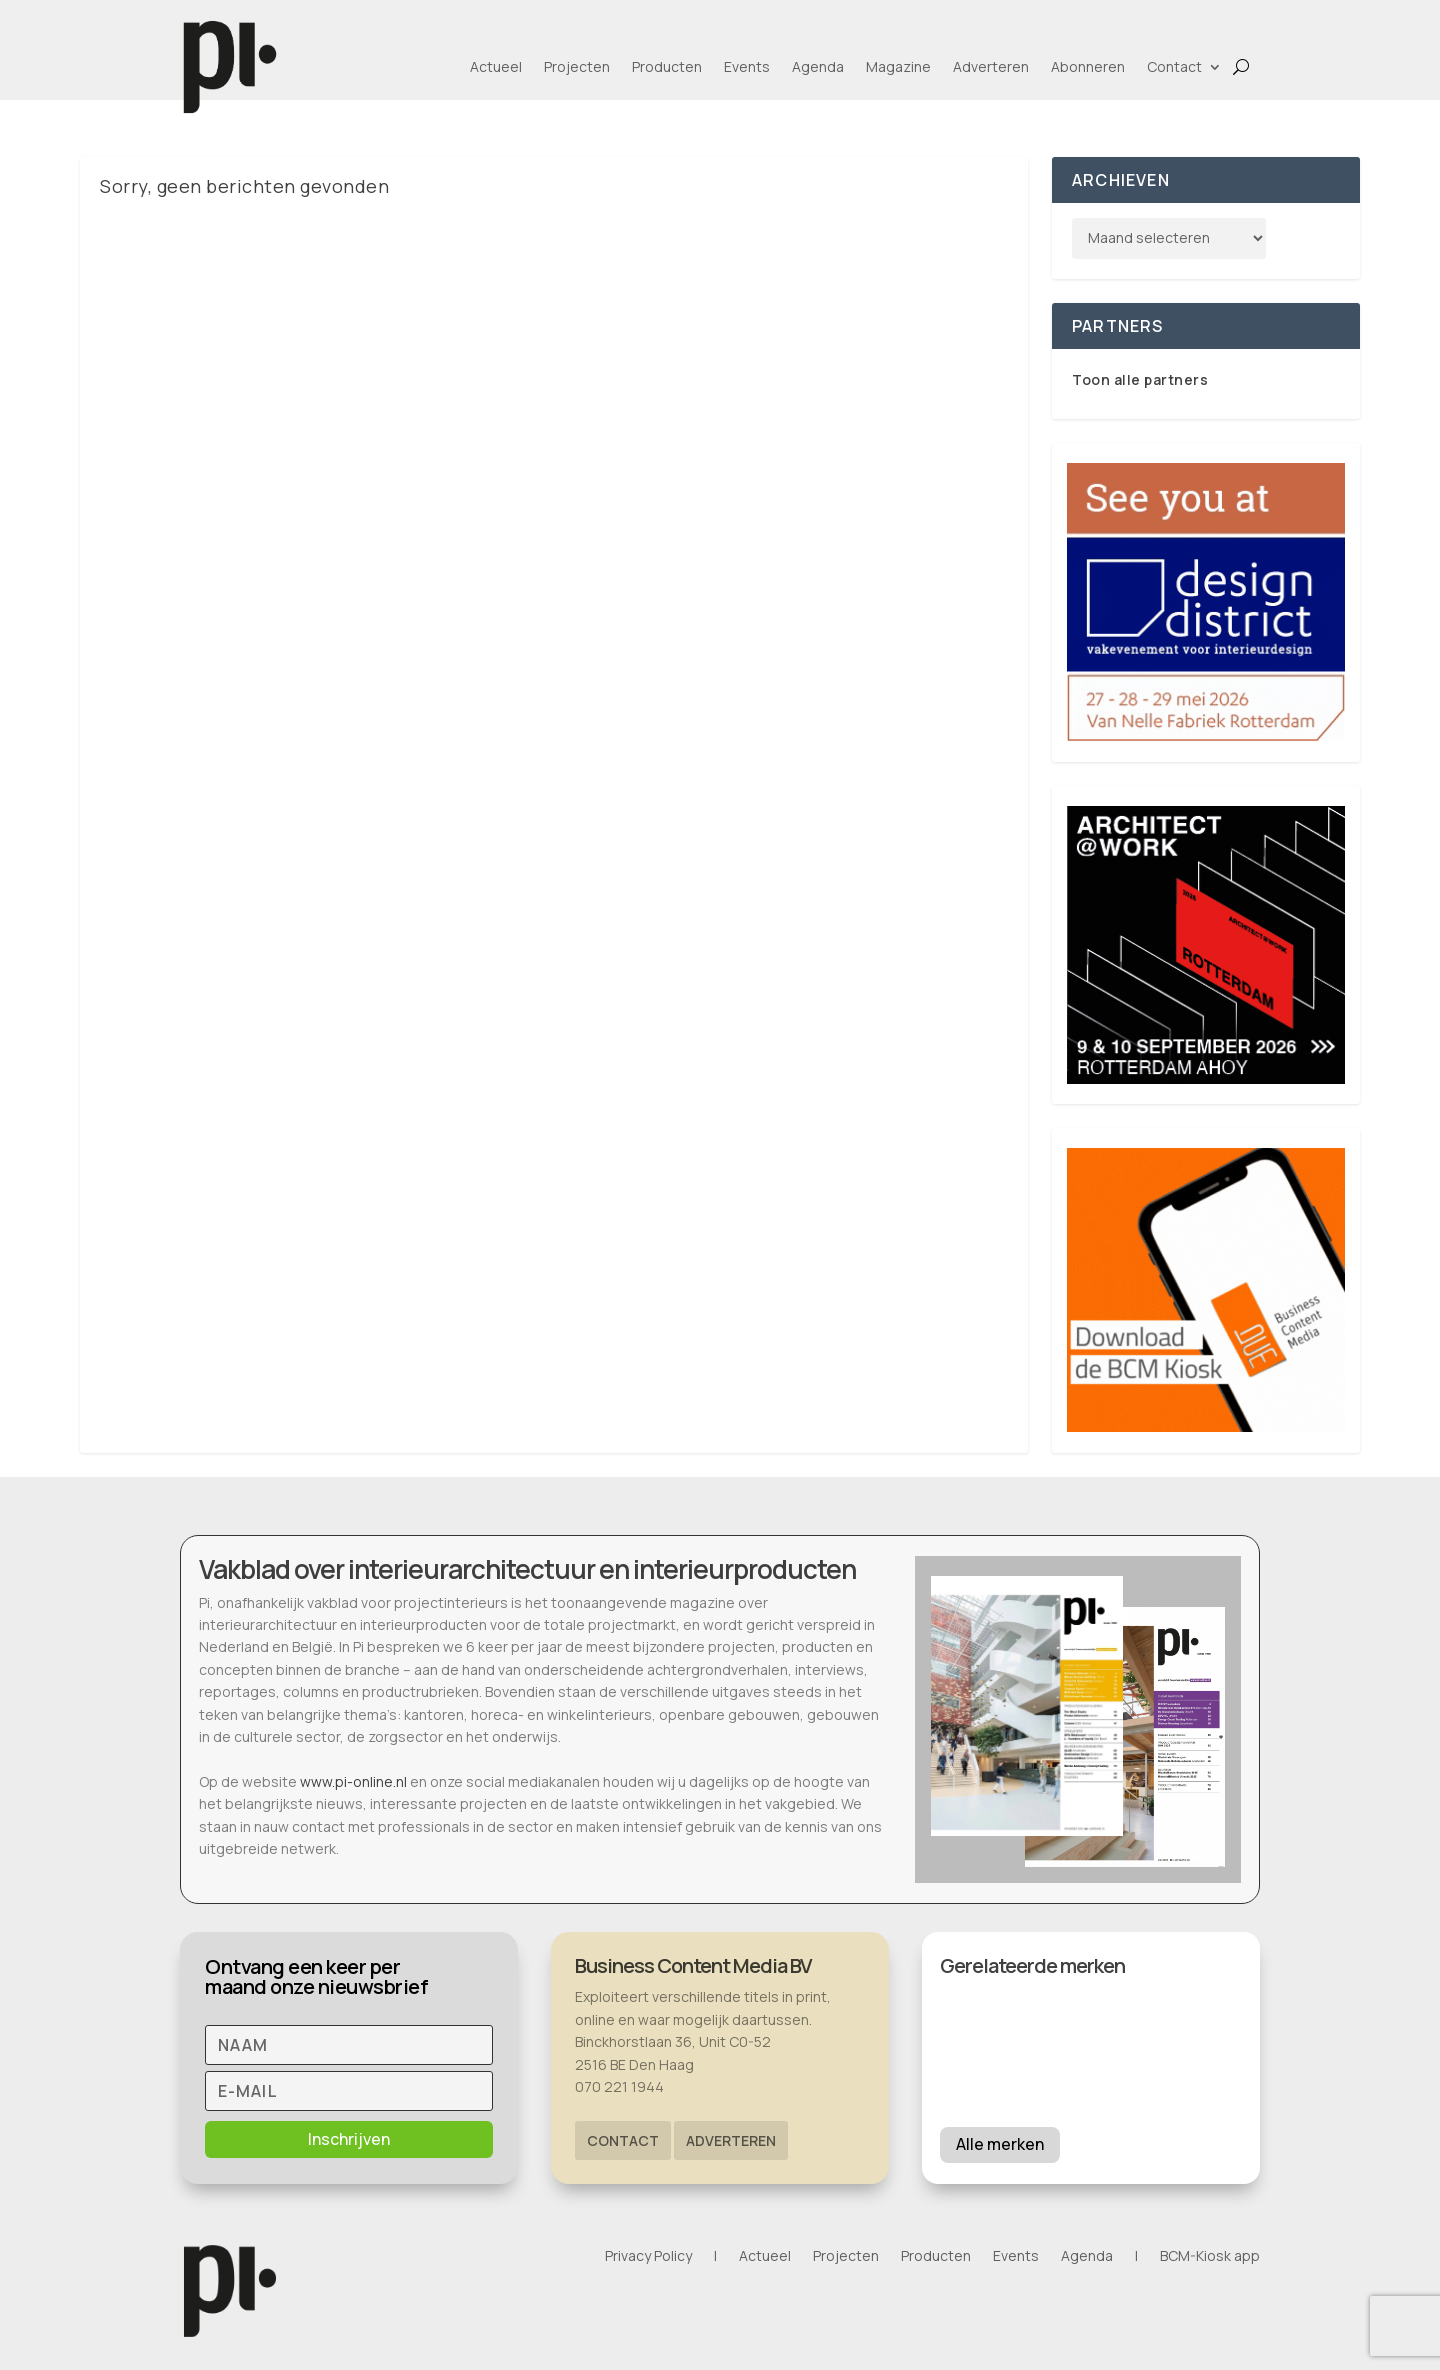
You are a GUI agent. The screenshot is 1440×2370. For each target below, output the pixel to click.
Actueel (496, 66)
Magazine (898, 66)
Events (747, 66)
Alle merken (1000, 2144)
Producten (667, 66)
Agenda (818, 66)
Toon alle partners (1140, 379)
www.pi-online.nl (353, 1781)
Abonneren (1088, 66)
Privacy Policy (648, 2257)
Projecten (577, 66)
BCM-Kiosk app (1210, 2257)
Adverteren (991, 66)
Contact (1174, 66)
